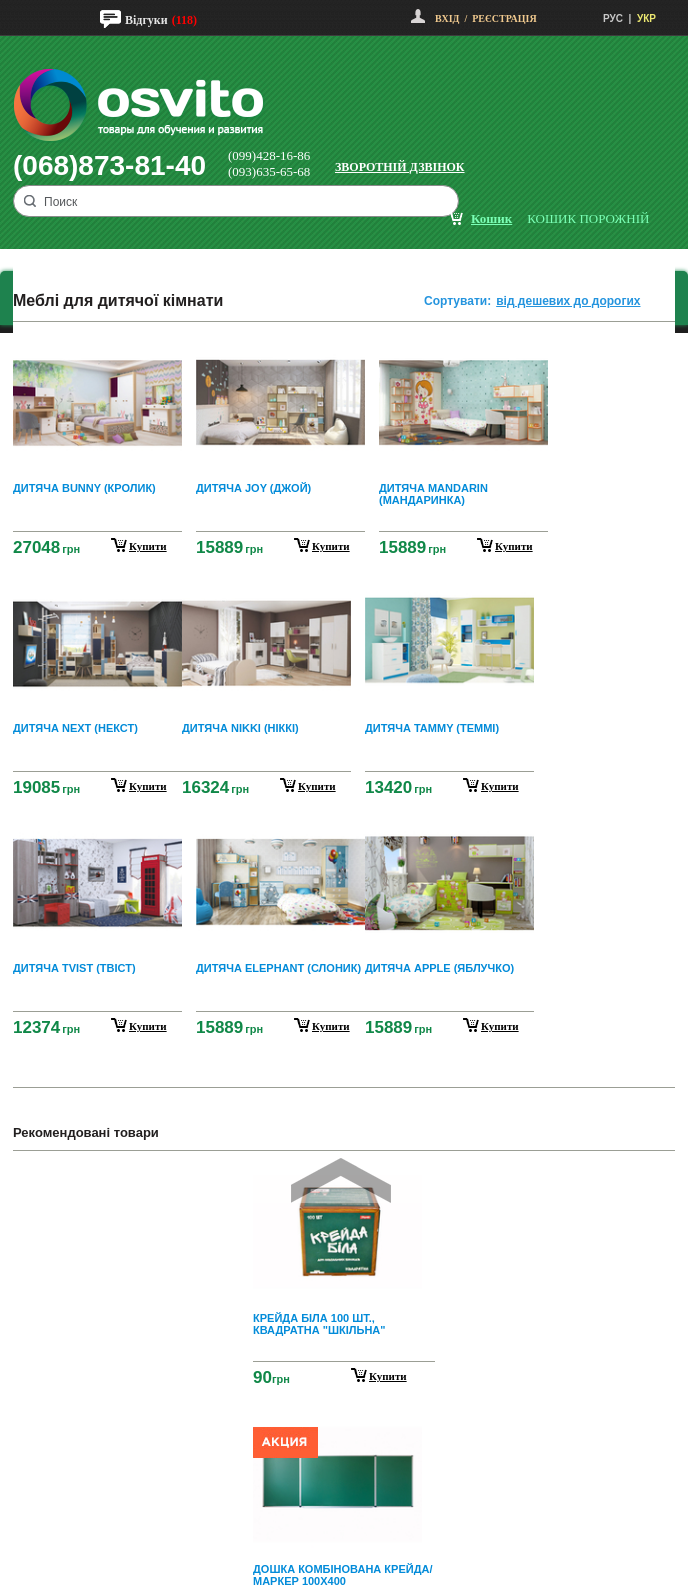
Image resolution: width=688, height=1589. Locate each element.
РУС (613, 18)
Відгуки (146, 20)
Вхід (447, 18)
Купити (388, 1376)
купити (148, 546)
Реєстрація (504, 18)
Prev (341, 1180)
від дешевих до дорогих (568, 301)
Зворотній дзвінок (400, 167)
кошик (491, 218)
